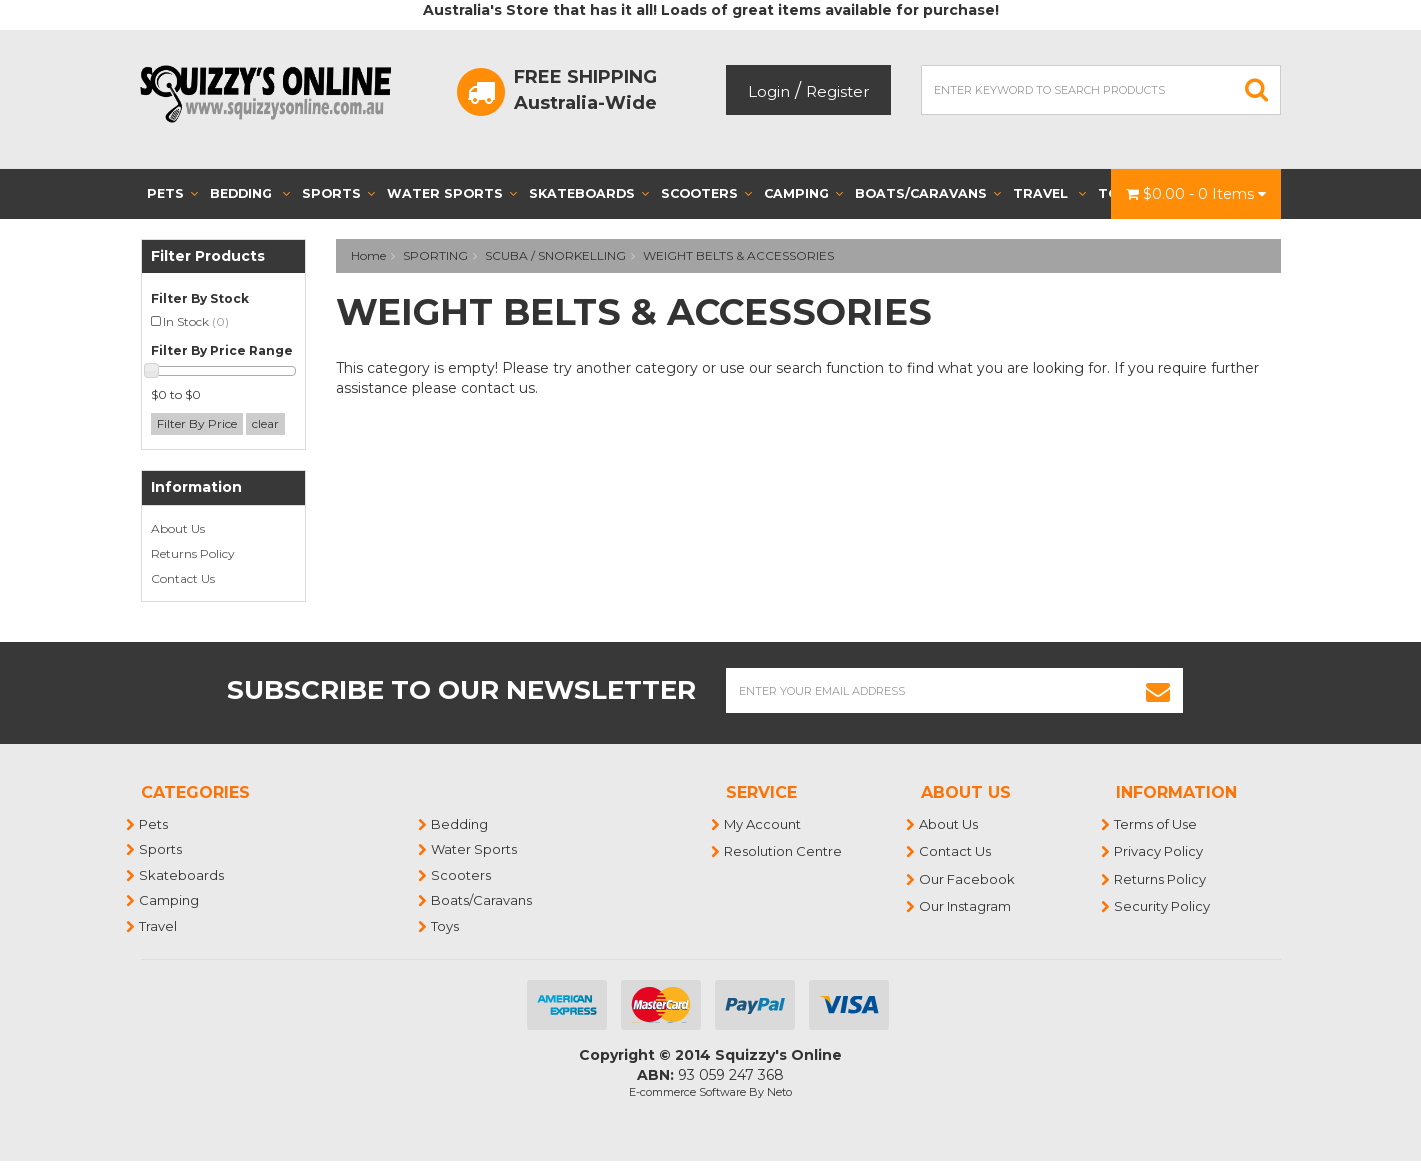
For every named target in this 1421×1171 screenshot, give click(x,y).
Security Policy (1163, 906)
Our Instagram (966, 906)
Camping (803, 193)
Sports (338, 193)
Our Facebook (968, 879)
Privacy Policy (1159, 851)
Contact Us (183, 578)
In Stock (196, 321)
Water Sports (452, 193)
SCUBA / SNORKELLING (555, 255)
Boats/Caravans (928, 193)
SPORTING (435, 255)
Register (837, 91)
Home (368, 255)
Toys (446, 926)
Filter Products (208, 256)
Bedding (250, 193)
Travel (1049, 193)
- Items (1196, 194)
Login (769, 91)
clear (265, 423)
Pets (172, 193)
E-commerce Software (687, 1092)
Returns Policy (193, 553)
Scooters (706, 193)
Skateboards (589, 193)
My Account (763, 824)
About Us (178, 528)
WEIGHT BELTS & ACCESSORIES (738, 255)
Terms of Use (1156, 824)
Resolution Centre (784, 851)
